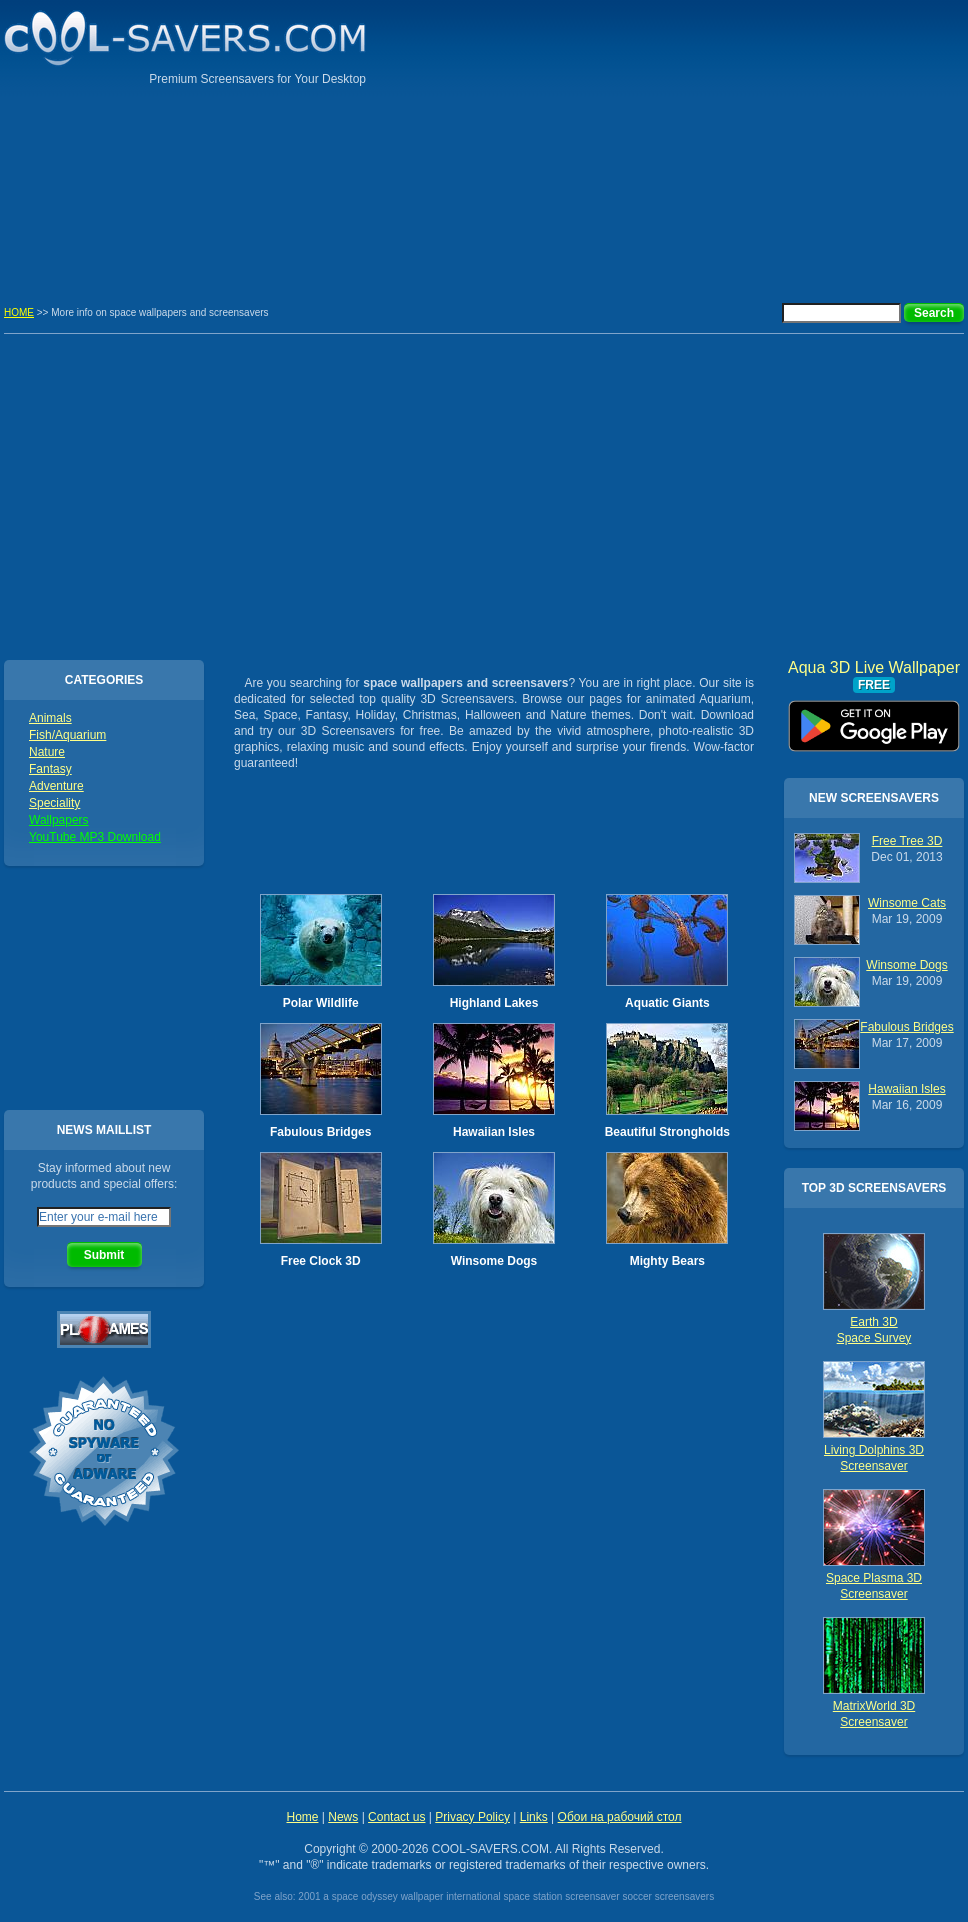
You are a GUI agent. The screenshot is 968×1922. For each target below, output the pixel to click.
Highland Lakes (494, 1003)
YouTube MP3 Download (95, 837)
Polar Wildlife (321, 1003)
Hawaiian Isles (494, 1132)
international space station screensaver (532, 1896)
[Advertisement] (826, 140)
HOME (19, 312)
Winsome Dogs (494, 1261)
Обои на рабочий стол (620, 1817)
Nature (47, 752)
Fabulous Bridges (320, 1132)
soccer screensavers (668, 1896)
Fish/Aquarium (67, 735)
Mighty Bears (667, 1261)
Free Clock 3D (321, 1261)
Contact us (396, 1817)
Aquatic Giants (667, 1003)
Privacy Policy (472, 1817)
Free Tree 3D (907, 841)
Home (302, 1817)
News (343, 1817)
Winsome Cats (907, 903)
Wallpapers (59, 820)
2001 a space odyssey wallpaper (370, 1896)
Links (534, 1817)
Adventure (56, 786)
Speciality (54, 803)
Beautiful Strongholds (667, 1132)
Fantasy (50, 769)
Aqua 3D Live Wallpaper (874, 719)
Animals (50, 718)
